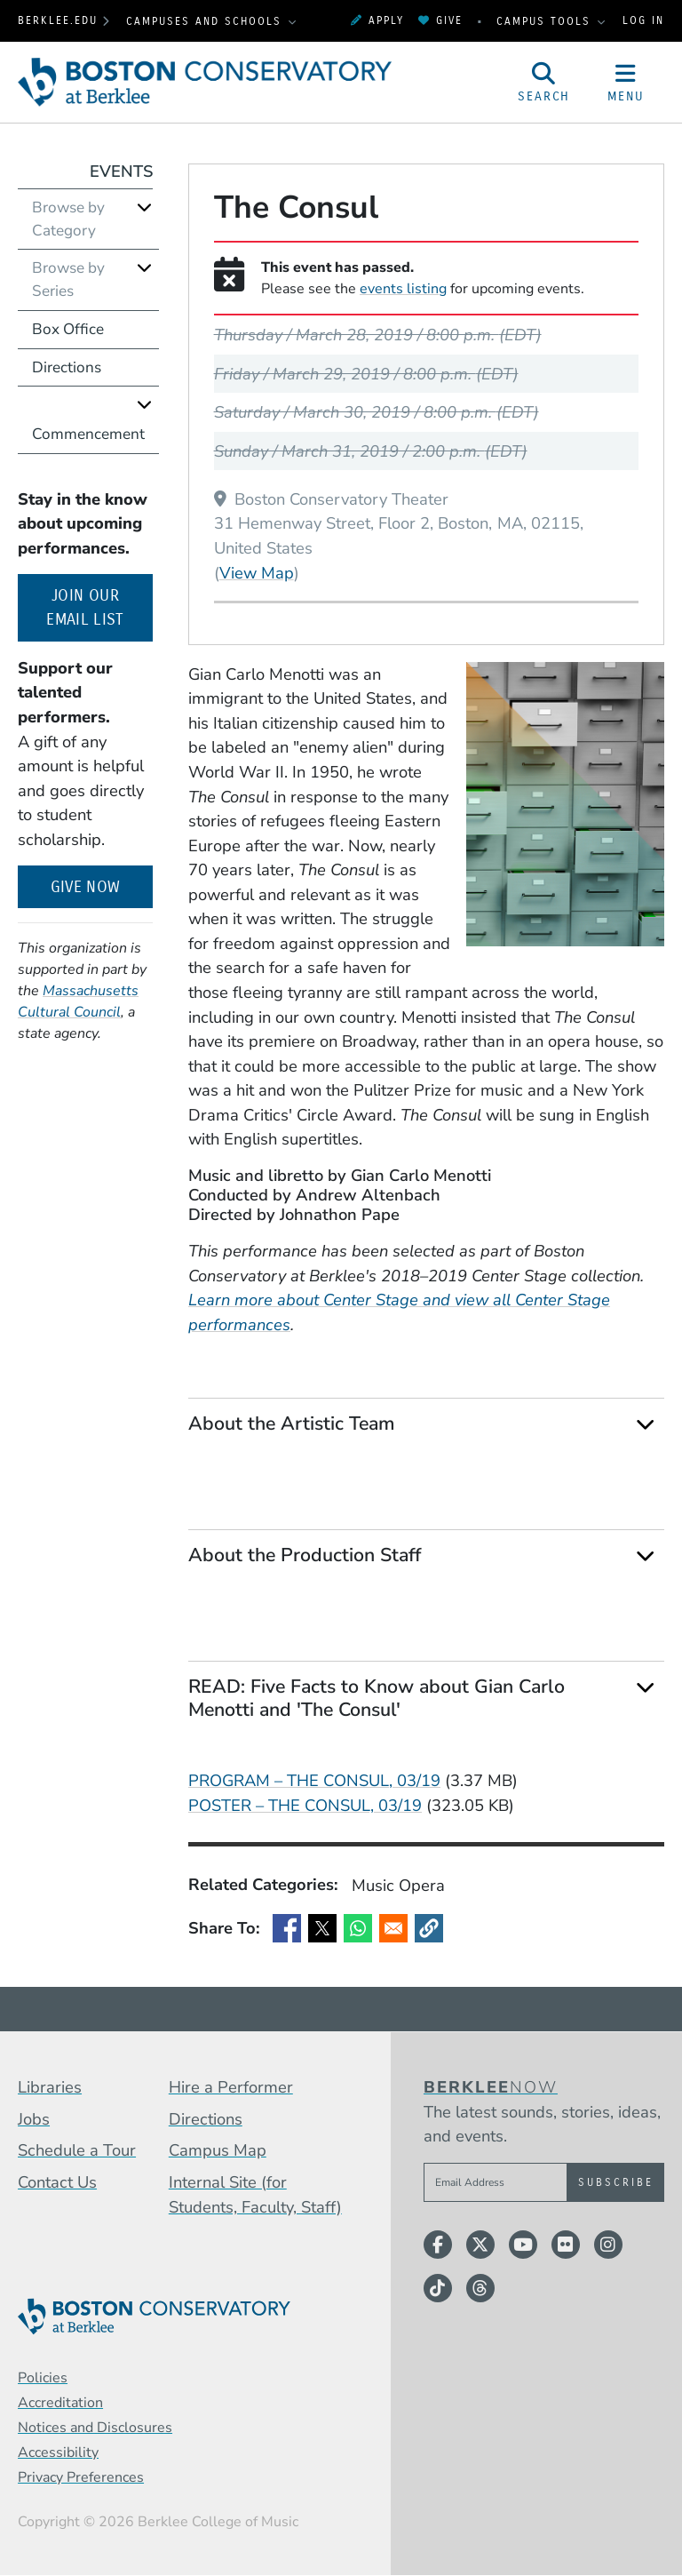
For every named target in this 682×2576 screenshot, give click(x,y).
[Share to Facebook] (287, 1928)
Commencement (88, 434)
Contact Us (57, 2182)
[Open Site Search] (544, 83)
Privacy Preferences (81, 2477)
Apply (377, 20)
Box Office (68, 329)
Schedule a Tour (77, 2150)
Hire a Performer (231, 2087)
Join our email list (99, 608)
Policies (42, 2378)
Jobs (34, 2119)
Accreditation (60, 2403)
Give (440, 20)
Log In (643, 20)
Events (121, 171)
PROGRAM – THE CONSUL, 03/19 (314, 1780)
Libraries (50, 2087)
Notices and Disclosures (95, 2427)
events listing (403, 289)
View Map (256, 572)
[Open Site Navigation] (626, 83)
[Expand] (645, 1425)
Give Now (86, 887)
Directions (66, 367)
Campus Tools (546, 21)
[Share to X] (322, 1928)
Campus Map (217, 2150)
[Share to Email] (393, 1928)
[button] (429, 1928)
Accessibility (58, 2452)
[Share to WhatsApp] (358, 1928)
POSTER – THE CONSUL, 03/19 (305, 1805)
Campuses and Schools (206, 21)
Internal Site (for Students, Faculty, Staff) (255, 2194)
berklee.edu (58, 20)
